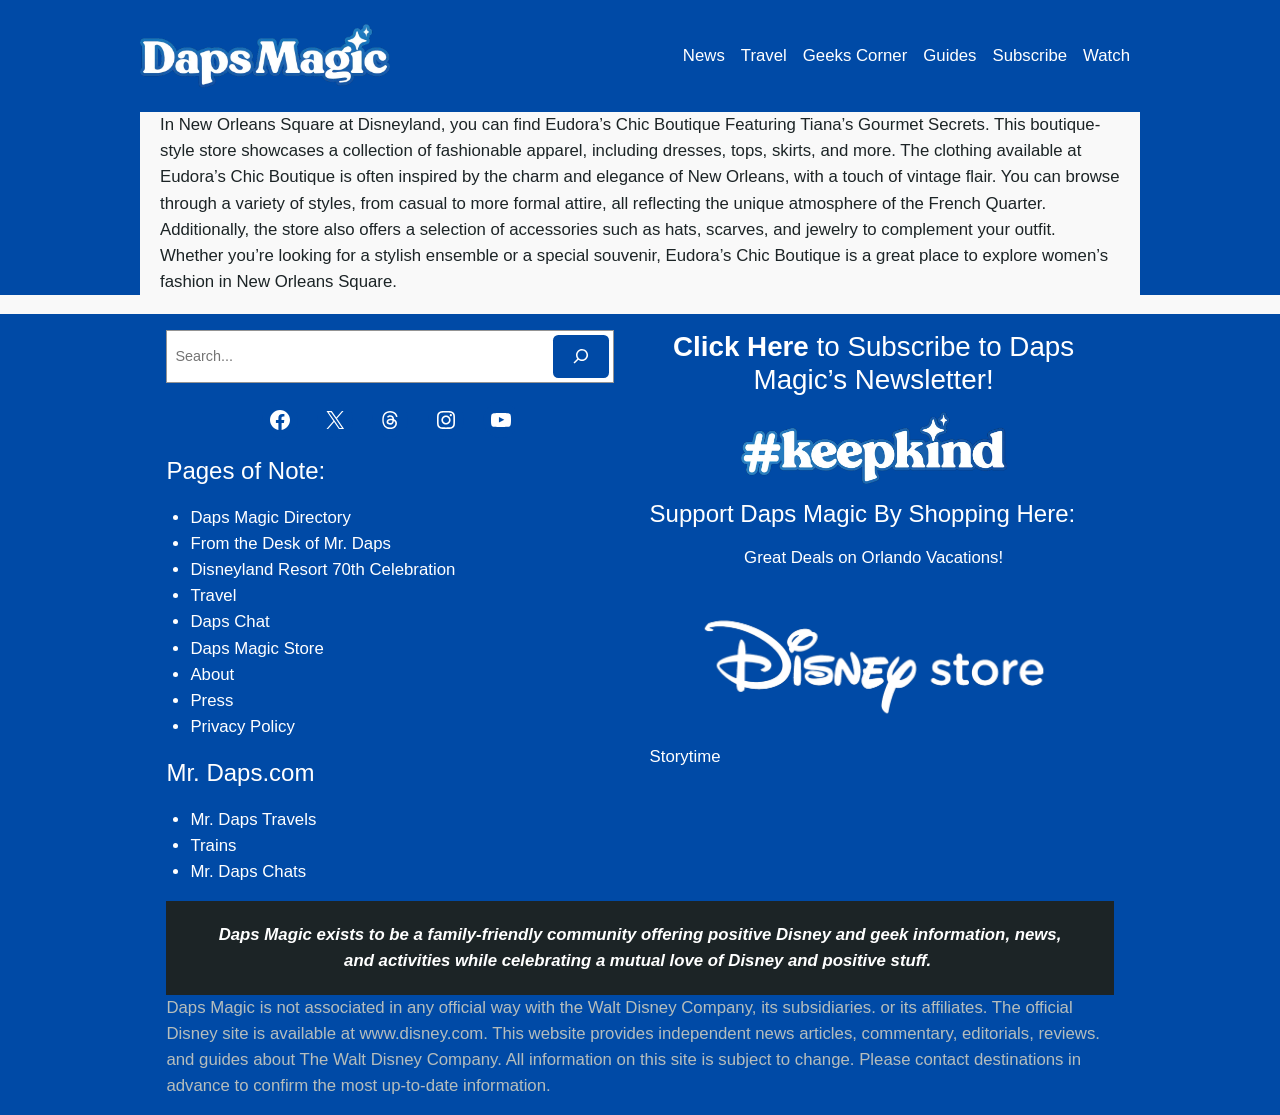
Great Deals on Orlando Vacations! (873, 557)
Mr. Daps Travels (253, 819)
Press (211, 700)
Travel (213, 595)
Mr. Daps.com (240, 772)
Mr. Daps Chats (248, 871)
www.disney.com (421, 1033)
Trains (213, 845)
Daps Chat (229, 621)
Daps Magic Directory (270, 517)
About (212, 674)
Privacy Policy (242, 726)
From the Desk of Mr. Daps (290, 543)
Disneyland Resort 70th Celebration (322, 569)
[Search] (581, 356)
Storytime (685, 756)
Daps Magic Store (256, 648)
